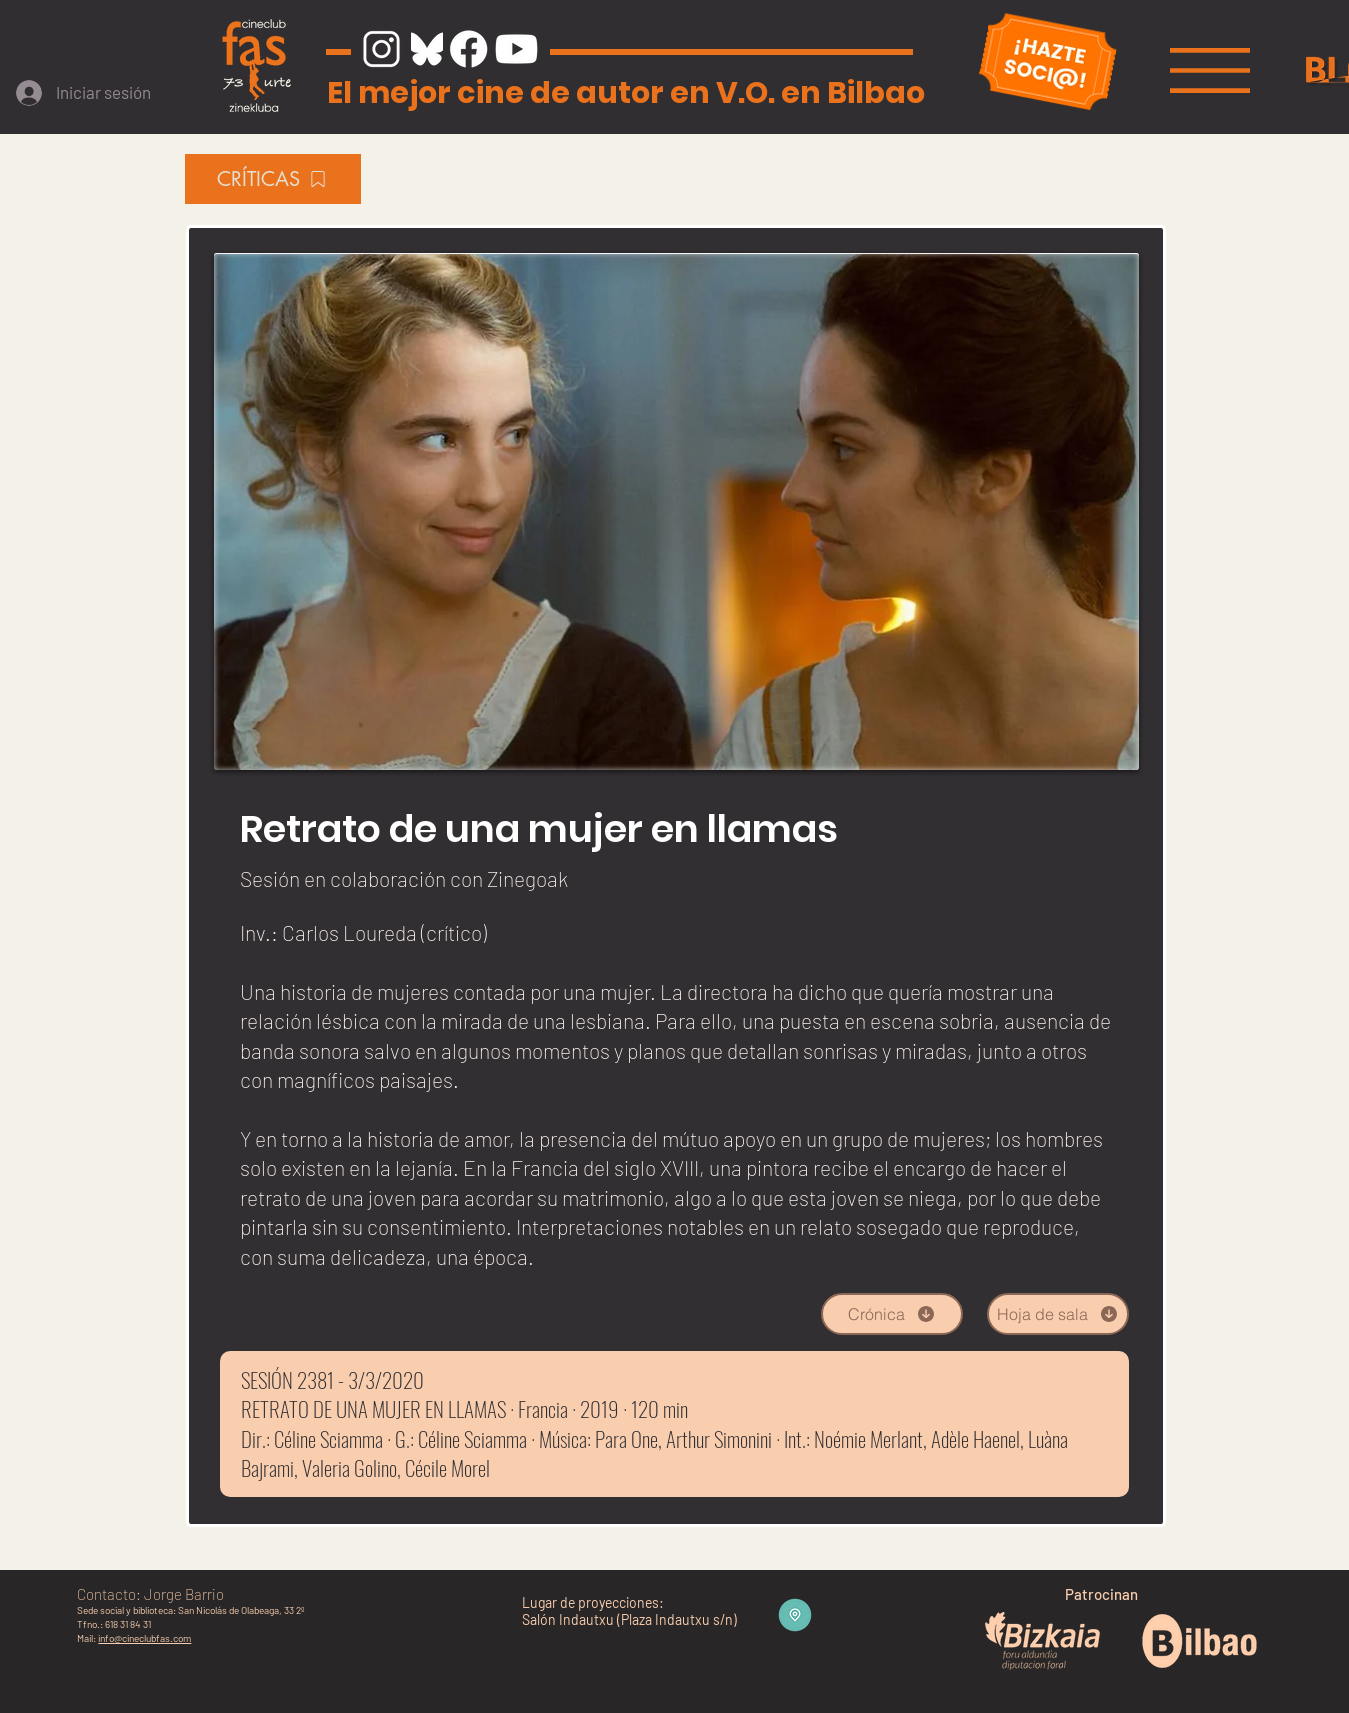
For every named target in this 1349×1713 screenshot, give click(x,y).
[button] (1210, 70)
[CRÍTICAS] (273, 179)
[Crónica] (892, 1314)
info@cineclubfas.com (144, 1638)
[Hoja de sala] (1058, 1314)
